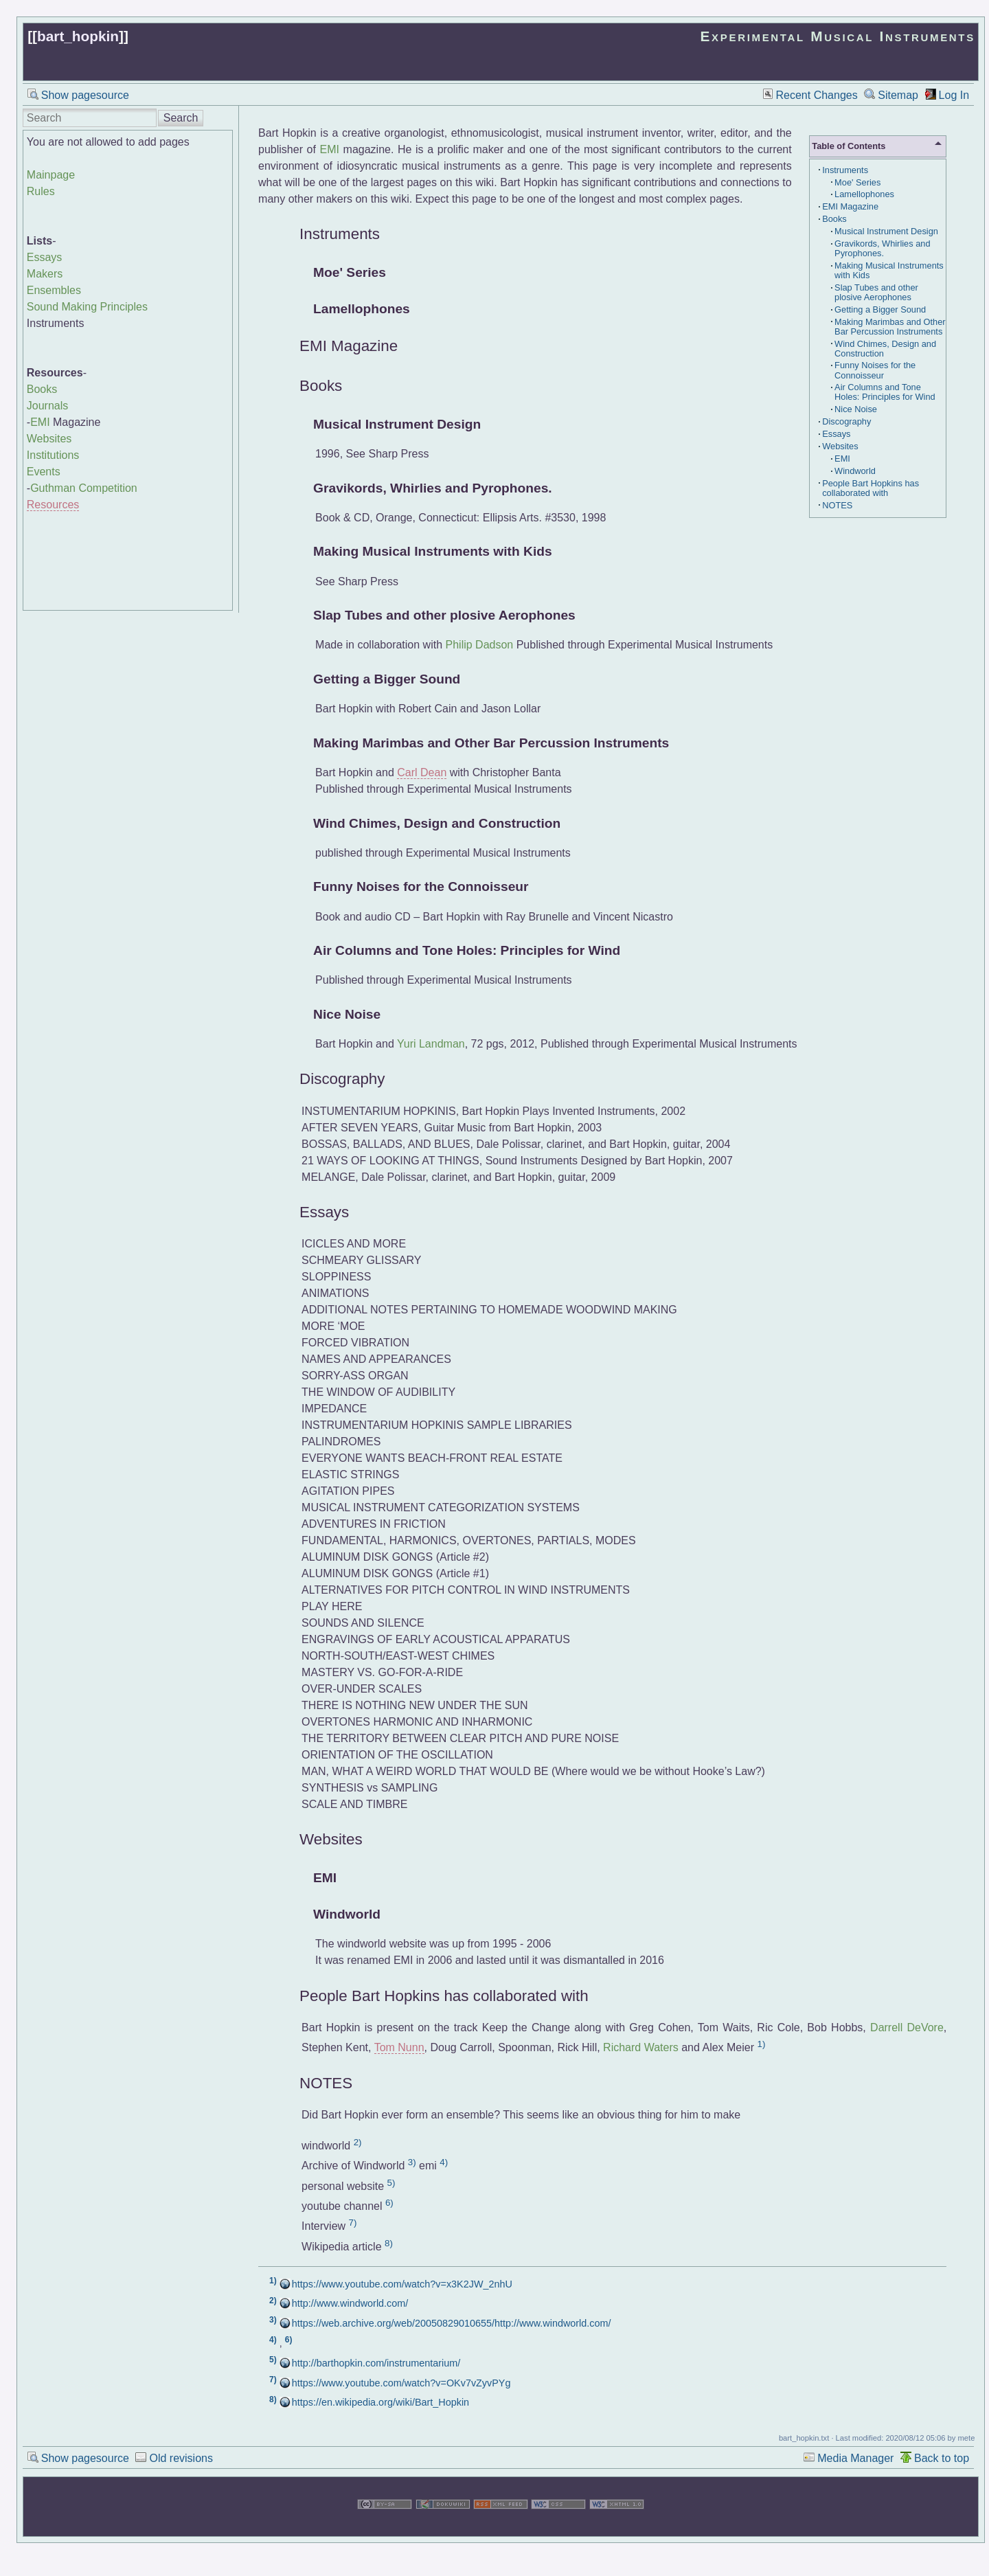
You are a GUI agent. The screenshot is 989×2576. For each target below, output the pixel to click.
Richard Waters (641, 2047)
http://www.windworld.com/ (350, 2303)
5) (391, 2183)
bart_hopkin (78, 36)
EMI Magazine (850, 206)
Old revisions (180, 2458)
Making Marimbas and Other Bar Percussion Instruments (889, 327)
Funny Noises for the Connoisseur (875, 370)
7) (353, 2222)
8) (389, 2243)
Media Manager (855, 2458)
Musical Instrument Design (886, 231)
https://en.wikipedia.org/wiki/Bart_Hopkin (380, 2402)
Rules (41, 191)
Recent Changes (817, 95)
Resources (53, 504)
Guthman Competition (83, 488)
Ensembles (54, 290)
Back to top (941, 2458)
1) (762, 2044)
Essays (44, 257)
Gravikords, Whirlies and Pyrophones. (882, 248)
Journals (47, 405)
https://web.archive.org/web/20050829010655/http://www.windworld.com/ (451, 2323)
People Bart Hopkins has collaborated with (870, 488)
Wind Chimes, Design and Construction (885, 349)
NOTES (837, 505)
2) (358, 2142)
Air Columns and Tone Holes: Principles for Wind (884, 392)
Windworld (855, 471)
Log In (954, 95)
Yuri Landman (431, 1044)
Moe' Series (857, 182)
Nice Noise (855, 409)
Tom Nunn (399, 2047)
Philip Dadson (480, 645)
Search (180, 118)
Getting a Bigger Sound (880, 309)
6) (389, 2202)
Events (43, 471)
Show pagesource (85, 95)
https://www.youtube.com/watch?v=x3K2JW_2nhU (402, 2284)
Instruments (845, 170)
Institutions (53, 455)
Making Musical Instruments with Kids (889, 270)
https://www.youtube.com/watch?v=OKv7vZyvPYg (401, 2382)
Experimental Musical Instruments (838, 36)
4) (444, 2162)
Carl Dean (421, 772)
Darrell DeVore (907, 2027)
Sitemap (898, 95)
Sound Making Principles (87, 307)
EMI (39, 422)
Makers (44, 274)
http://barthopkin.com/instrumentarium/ (376, 2363)
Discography (846, 421)
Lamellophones (864, 194)
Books (42, 389)
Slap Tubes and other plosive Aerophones (876, 292)
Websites (49, 438)
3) (412, 2162)
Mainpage (51, 175)
